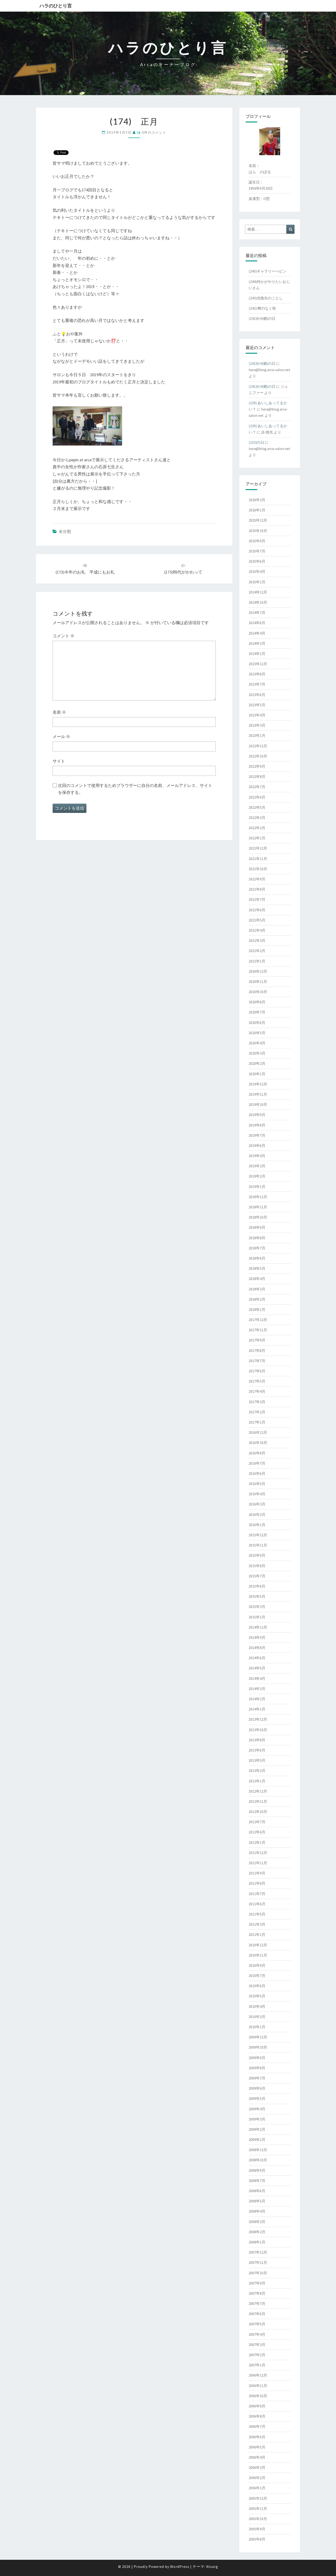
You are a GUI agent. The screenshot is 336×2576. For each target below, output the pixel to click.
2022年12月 (258, 746)
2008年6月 (257, 2190)
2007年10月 (258, 2273)
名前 (59, 712)
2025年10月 (258, 530)
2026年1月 (257, 510)
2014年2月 (257, 1699)
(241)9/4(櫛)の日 (262, 318)
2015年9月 (257, 1555)
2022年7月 (257, 786)
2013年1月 (257, 1781)
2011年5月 (257, 1914)
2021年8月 (257, 889)
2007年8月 (257, 2293)
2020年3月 (257, 1053)
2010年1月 (257, 2026)
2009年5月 (257, 2098)
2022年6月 (257, 797)
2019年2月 (257, 1176)
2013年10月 (258, 1729)
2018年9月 (257, 1227)
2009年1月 (257, 2139)
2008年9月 (257, 2170)
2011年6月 (257, 1904)
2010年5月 (257, 1996)
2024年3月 (257, 643)
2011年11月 (258, 1863)
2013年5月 (257, 1760)
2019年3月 (257, 1166)
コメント (63, 635)
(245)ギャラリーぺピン (267, 271)
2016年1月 (257, 1524)
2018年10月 (258, 1217)
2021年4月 (257, 930)
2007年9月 (257, 2283)
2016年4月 (257, 1494)
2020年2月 (257, 1063)
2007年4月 (257, 2334)
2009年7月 (257, 2078)
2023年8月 (257, 674)
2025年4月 (257, 571)
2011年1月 (257, 1934)
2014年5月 (257, 1668)
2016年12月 (258, 1432)
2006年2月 (257, 2477)
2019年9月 (257, 1114)
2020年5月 (257, 1032)
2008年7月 (257, 2180)
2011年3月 (257, 1924)
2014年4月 (257, 1678)
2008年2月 (257, 2232)
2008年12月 (258, 2149)
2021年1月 (257, 961)
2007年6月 (257, 2313)
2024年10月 (258, 602)
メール (61, 736)
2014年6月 (257, 1657)
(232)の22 (256, 442)
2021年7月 (257, 899)
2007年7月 (257, 2303)
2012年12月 (258, 1791)
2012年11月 (258, 1801)
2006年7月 (257, 2426)
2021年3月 (257, 940)
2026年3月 (257, 499)
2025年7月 (257, 551)
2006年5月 (257, 2447)
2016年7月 (257, 1463)
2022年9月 (257, 766)
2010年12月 (258, 1945)
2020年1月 (257, 1073)
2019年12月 (258, 1084)
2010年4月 (257, 2006)
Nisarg (212, 2566)
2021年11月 (258, 858)
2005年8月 (257, 2539)
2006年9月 (257, 2406)
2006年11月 (258, 2385)
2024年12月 (258, 592)
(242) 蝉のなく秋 (262, 308)
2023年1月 (257, 735)
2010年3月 (257, 2016)
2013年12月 (258, 1719)
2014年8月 (257, 1647)
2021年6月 (257, 910)
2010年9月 (257, 1965)
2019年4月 (257, 1155)
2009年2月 (257, 2129)
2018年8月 (257, 1237)
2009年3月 (257, 2119)
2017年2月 (257, 1412)
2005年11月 (258, 2508)
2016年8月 (257, 1453)
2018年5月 (257, 1268)
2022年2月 (257, 827)
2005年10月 (258, 2518)
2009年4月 (257, 2109)
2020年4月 (257, 1043)
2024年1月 (257, 653)
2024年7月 (257, 612)
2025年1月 (257, 582)
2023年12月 (258, 663)
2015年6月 (257, 1586)
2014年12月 (258, 1627)
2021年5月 (257, 920)
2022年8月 (257, 776)
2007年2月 (257, 2354)
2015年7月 (257, 1576)
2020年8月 (257, 1002)
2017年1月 (257, 1422)
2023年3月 (257, 725)
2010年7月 (257, 1975)
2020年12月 (258, 971)
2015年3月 (257, 1606)
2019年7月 (257, 1135)
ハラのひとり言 (55, 6)
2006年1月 (257, 2488)
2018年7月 (257, 1248)
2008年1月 (257, 2242)
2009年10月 (258, 2047)
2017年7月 (257, 1360)
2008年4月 (257, 2211)
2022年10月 (258, 756)
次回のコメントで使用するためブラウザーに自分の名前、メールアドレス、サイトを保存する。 (135, 789)
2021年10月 (258, 868)
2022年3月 (257, 817)
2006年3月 (257, 2467)
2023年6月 (257, 694)
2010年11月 (258, 1955)
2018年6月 (257, 1258)
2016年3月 (257, 1504)
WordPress (179, 2566)
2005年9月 (257, 2529)
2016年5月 (257, 1483)
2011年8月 (257, 1883)
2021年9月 (257, 879)
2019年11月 (258, 1094)
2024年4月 (257, 633)
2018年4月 (257, 1278)
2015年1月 (257, 1617)
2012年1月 (257, 1842)
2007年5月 (257, 2324)
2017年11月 (258, 1330)
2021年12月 (258, 848)
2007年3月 (257, 2344)
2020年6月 (257, 1022)
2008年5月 (257, 2201)
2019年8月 (257, 1125)
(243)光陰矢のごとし (266, 298)
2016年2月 (257, 1514)
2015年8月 (257, 1565)
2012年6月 (257, 1832)
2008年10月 (258, 2160)
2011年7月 (257, 1893)
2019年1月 (257, 1186)
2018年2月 (257, 1299)
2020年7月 (257, 1012)
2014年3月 (257, 1688)
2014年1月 (257, 1709)
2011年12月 (258, 1852)
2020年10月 (258, 991)
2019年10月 (258, 1104)
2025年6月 (257, 561)
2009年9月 (257, 2057)
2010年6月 (257, 1985)
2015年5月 (257, 1596)
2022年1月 (257, 838)
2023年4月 (257, 715)
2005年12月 (258, 2498)
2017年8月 (257, 1350)
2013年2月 (257, 1770)
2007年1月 (257, 2365)
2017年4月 (257, 1391)
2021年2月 (257, 950)
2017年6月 (257, 1371)
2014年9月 (257, 1637)
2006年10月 (258, 2395)
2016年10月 (258, 1442)
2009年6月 (257, 2088)
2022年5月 (257, 807)
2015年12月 (258, 1535)
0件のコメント (154, 132)
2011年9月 (257, 1873)
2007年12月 (258, 2252)
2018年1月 (257, 1309)
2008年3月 (257, 2221)
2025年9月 (257, 541)
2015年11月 (258, 1545)
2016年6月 (257, 1473)
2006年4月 (257, 2457)
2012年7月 (257, 1821)
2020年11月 (258, 981)
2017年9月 (257, 1340)
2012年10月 (258, 1811)
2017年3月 (257, 1401)
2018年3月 (257, 1289)
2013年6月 (257, 1750)
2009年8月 (257, 2068)
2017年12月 (258, 1319)
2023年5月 (257, 705)
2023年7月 (257, 684)
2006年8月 (257, 2416)
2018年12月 (258, 1196)
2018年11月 (258, 1207)
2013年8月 (257, 1740)
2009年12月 (258, 2037)
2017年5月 (257, 1381)
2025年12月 (258, 520)
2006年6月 (257, 2437)
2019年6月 (257, 1145)
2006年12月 (258, 2375)
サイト (59, 761)
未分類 (65, 531)
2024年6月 (257, 622)
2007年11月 (258, 2262)
